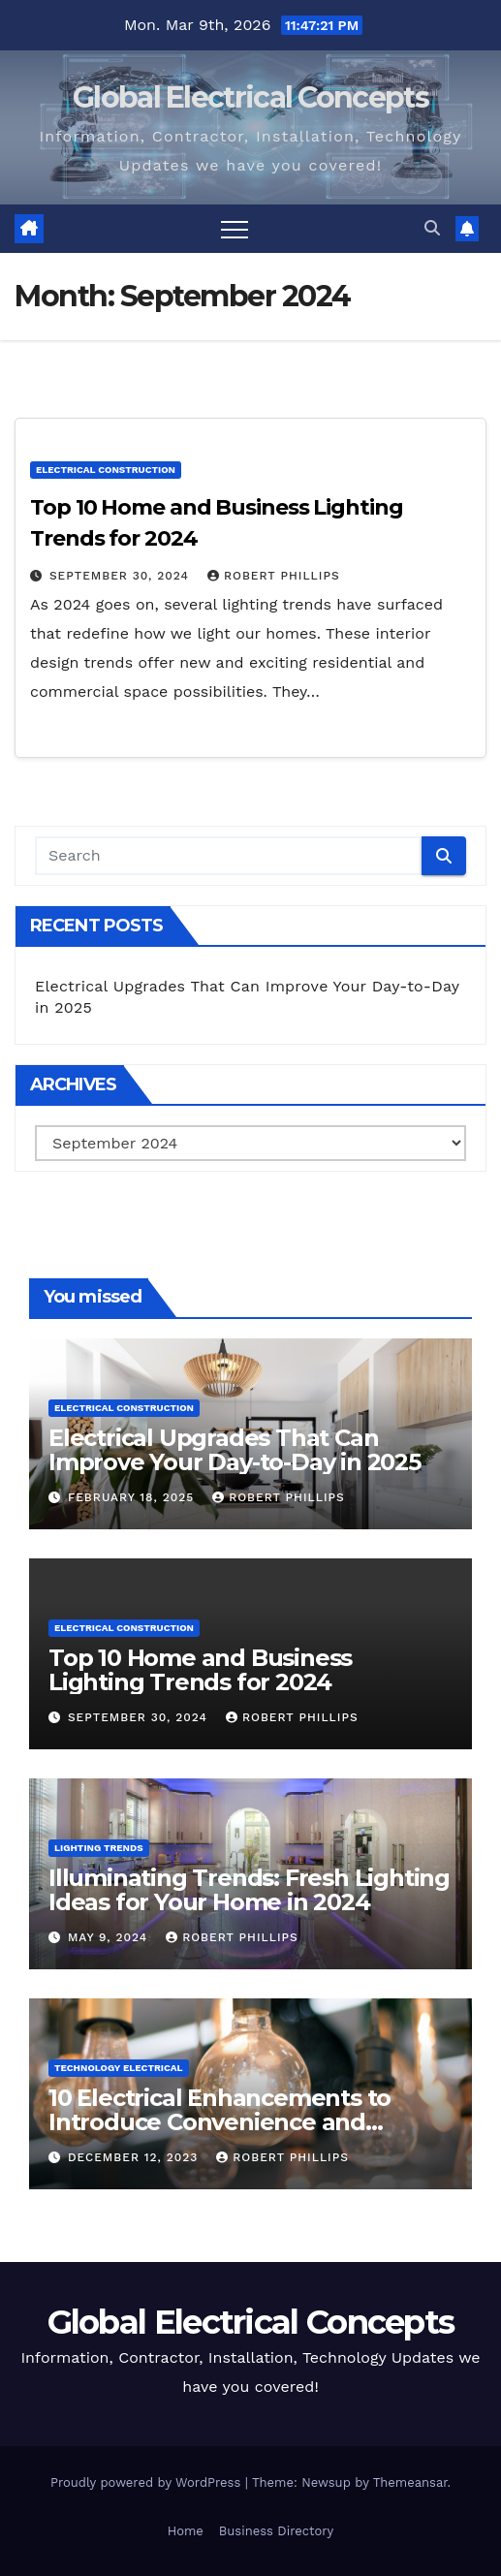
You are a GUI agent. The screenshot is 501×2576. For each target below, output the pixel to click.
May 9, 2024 (110, 1937)
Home (186, 2531)
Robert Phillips (273, 575)
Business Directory (276, 2531)
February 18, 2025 (133, 1497)
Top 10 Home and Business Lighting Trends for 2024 (200, 1670)
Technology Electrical (118, 2067)
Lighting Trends (98, 1847)
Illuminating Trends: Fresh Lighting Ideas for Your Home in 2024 (249, 1890)
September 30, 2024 (121, 575)
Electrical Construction (105, 469)
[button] (432, 228)
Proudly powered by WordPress (147, 2482)
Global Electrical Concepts (250, 97)
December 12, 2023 (135, 2157)
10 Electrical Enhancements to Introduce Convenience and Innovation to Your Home (219, 2122)
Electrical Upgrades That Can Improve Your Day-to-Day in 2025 (234, 1450)
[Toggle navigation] (234, 228)
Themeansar (410, 2482)
